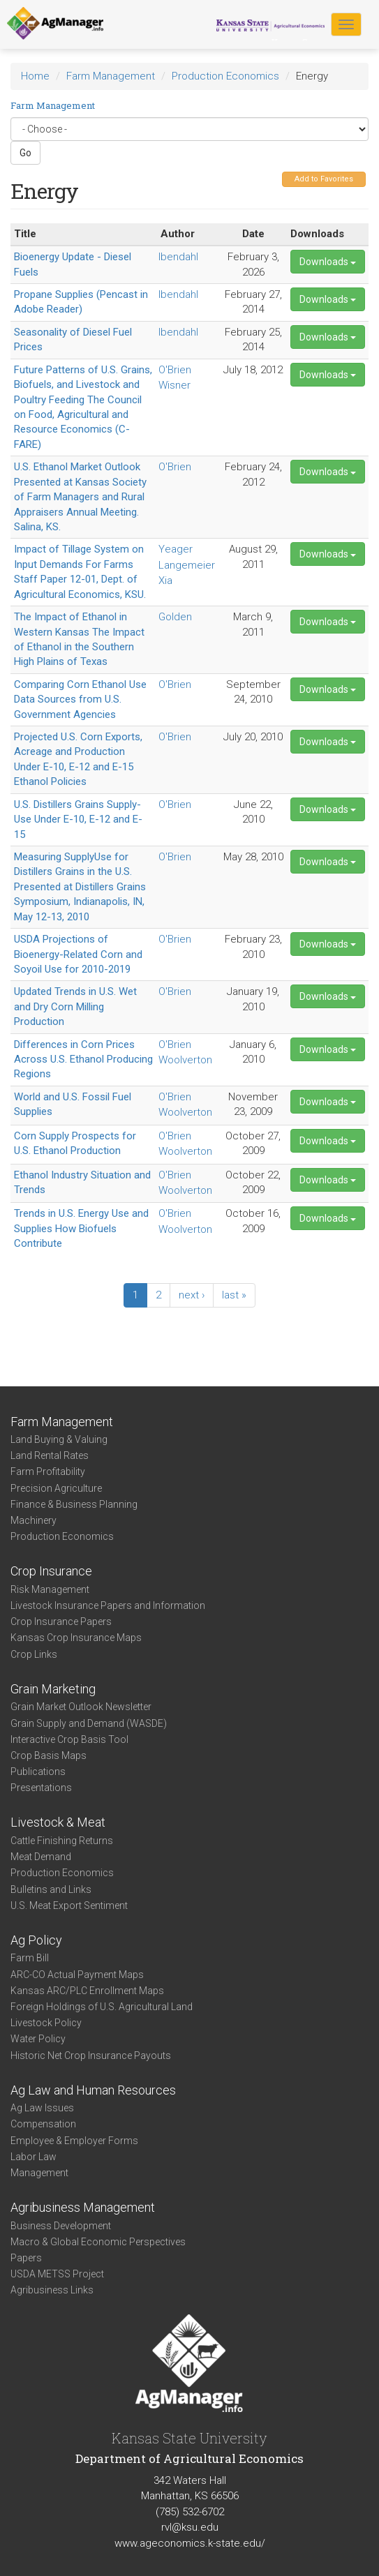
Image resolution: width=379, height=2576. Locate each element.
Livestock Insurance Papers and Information (107, 1605)
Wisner (174, 385)
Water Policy (38, 2038)
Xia (165, 580)
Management (39, 2172)
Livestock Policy (46, 2022)
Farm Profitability (47, 1471)
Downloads (327, 261)
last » (234, 1295)
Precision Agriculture (56, 1488)
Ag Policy (36, 1940)
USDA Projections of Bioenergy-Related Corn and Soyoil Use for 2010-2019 (78, 954)
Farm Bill (29, 1957)
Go (25, 152)
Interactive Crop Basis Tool (69, 1739)
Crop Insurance (51, 1571)
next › (192, 1295)
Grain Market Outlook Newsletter (80, 1706)
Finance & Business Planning (74, 1504)
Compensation (43, 2123)
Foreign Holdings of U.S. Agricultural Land (101, 2006)
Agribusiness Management (82, 2207)
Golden (175, 617)
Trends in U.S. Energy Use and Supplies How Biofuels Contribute (81, 1228)
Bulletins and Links (50, 1889)
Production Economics (225, 76)
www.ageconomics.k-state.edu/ (189, 2543)
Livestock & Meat (57, 1822)
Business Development (60, 2225)
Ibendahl (178, 256)
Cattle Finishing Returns (61, 1840)
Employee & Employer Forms (74, 2140)
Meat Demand (40, 1856)
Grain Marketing (53, 1689)
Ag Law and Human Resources (93, 2090)
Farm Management (110, 76)
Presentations (41, 1787)
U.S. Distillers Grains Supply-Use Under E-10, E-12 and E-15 (78, 819)
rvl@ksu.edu (189, 2527)
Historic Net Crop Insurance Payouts (90, 2055)
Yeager (175, 549)
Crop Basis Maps (48, 1755)
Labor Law (33, 2156)
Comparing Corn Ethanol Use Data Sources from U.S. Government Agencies (80, 699)
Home (35, 76)
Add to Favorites (324, 179)
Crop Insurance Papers (61, 1621)
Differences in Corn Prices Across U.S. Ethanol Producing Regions (83, 1059)
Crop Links (33, 1654)
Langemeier (186, 565)
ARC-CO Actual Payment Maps (77, 1974)
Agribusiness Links (52, 2290)
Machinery (33, 1520)
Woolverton (185, 1060)
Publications (38, 1771)
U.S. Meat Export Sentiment (69, 1905)
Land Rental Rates (49, 1455)
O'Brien (174, 370)
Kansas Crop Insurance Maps (76, 1637)
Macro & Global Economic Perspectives (98, 2241)
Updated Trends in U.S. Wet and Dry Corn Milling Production (75, 1006)
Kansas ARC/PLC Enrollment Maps (87, 1990)
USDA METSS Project (57, 2273)
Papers (26, 2257)
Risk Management (49, 1589)
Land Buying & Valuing (58, 1439)
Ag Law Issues (42, 2107)
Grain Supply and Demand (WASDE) (88, 1723)
